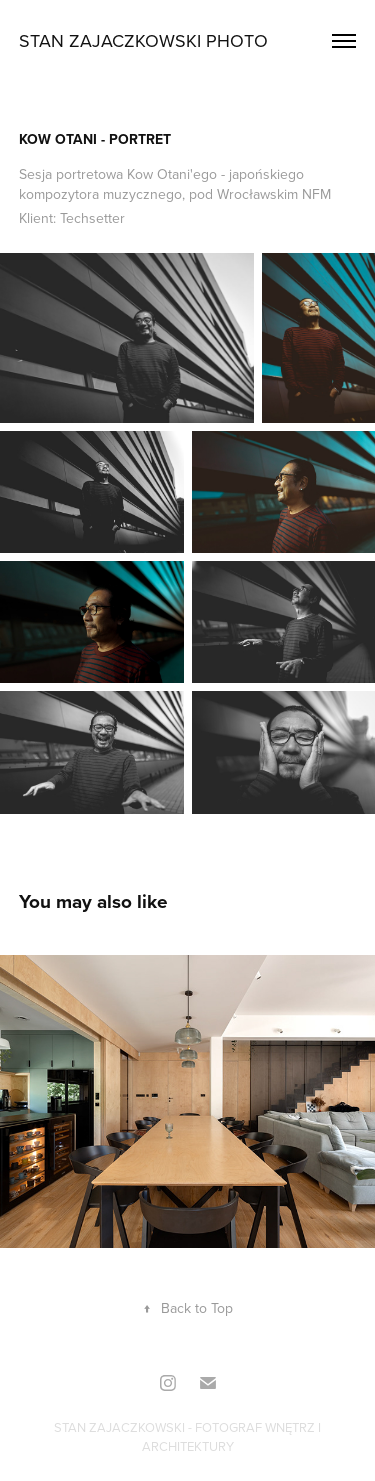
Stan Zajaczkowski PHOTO (143, 40)
